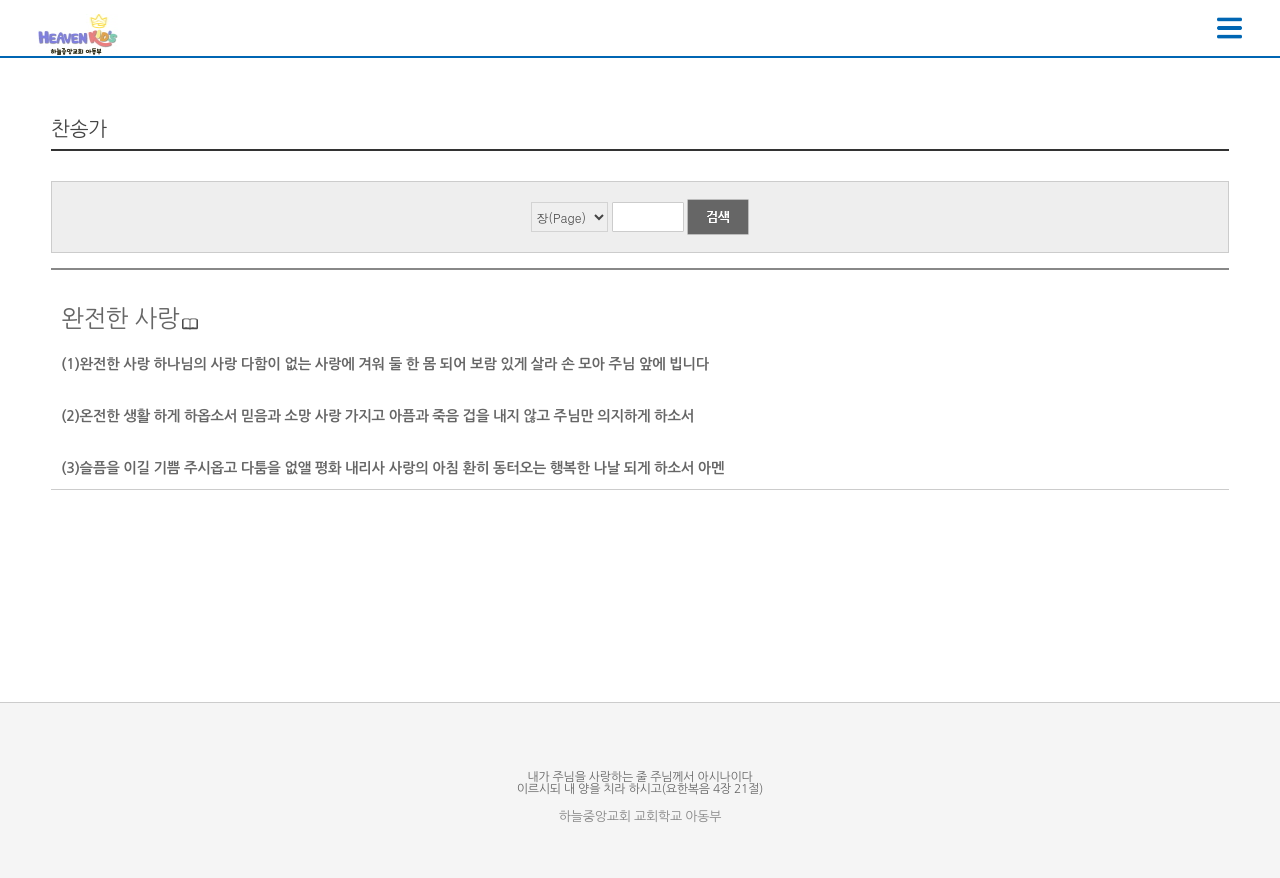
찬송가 (79, 129)
